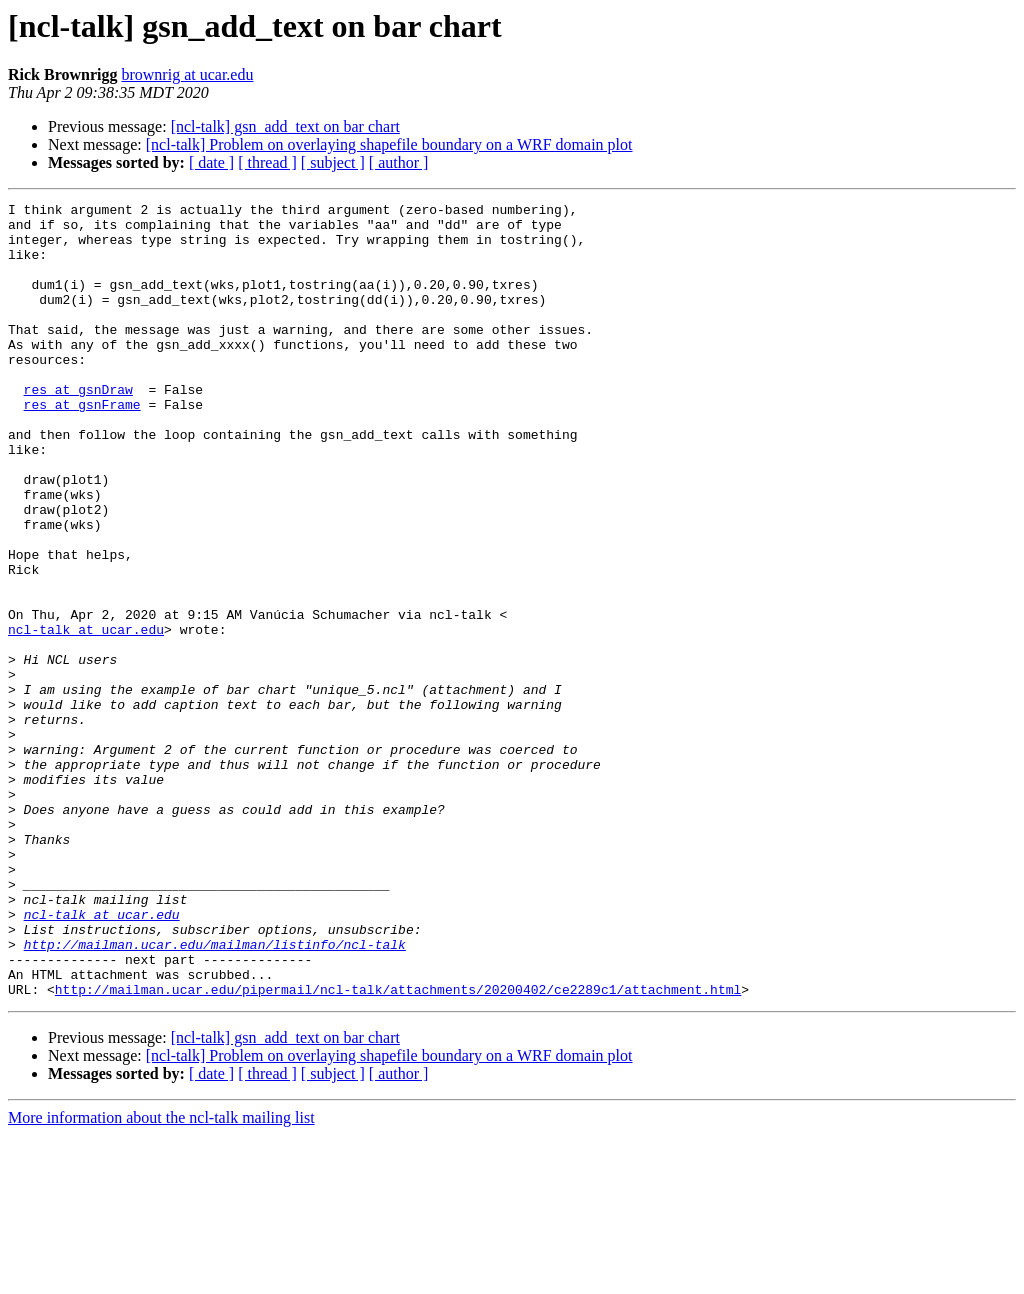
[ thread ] (267, 162)
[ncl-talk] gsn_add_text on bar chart (285, 126)
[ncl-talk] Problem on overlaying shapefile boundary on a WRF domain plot (389, 144)
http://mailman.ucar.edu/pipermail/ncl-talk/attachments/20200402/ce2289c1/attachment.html (398, 1148)
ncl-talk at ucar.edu (86, 716)
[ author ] (399, 162)
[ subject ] (333, 162)
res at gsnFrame (82, 446)
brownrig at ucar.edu (187, 74)
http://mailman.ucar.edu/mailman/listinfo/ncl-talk (215, 1094)
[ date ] (211, 162)
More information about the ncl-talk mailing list (161, 1276)
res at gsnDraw (78, 428)
